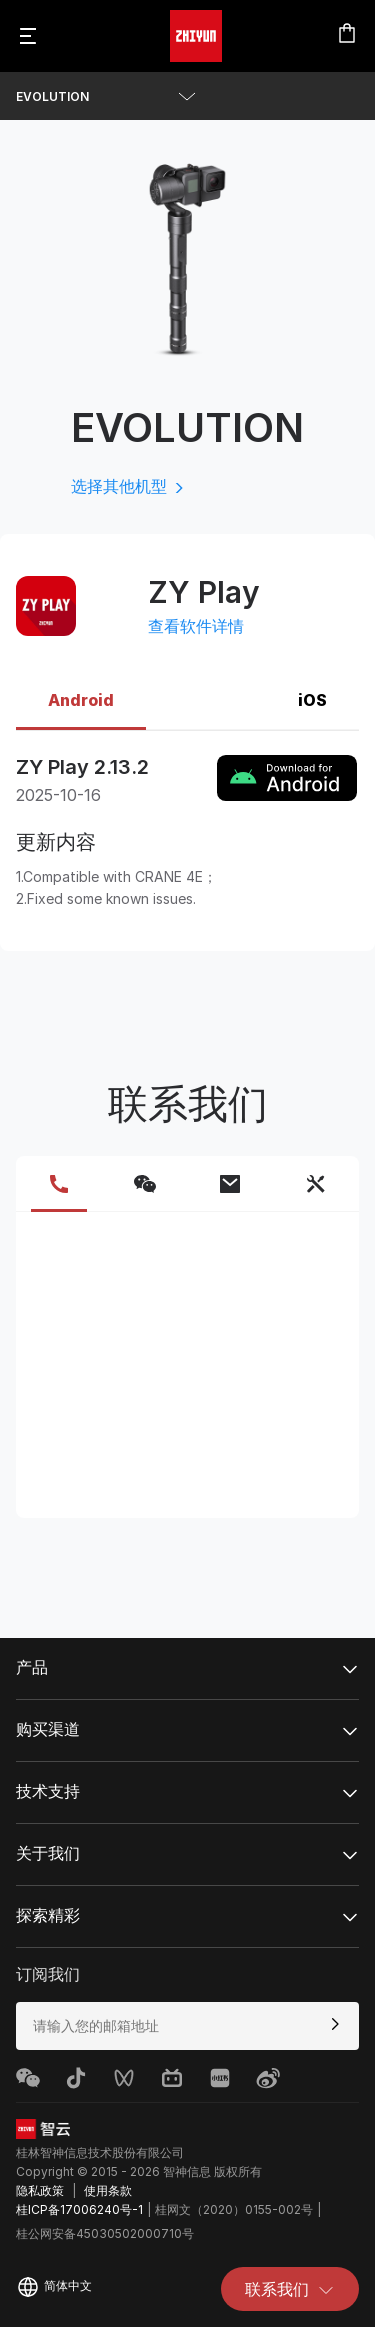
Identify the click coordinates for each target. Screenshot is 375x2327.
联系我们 (290, 2289)
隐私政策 (40, 2190)
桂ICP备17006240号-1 (79, 2209)
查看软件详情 (196, 626)
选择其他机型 (129, 486)
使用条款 (108, 2190)
